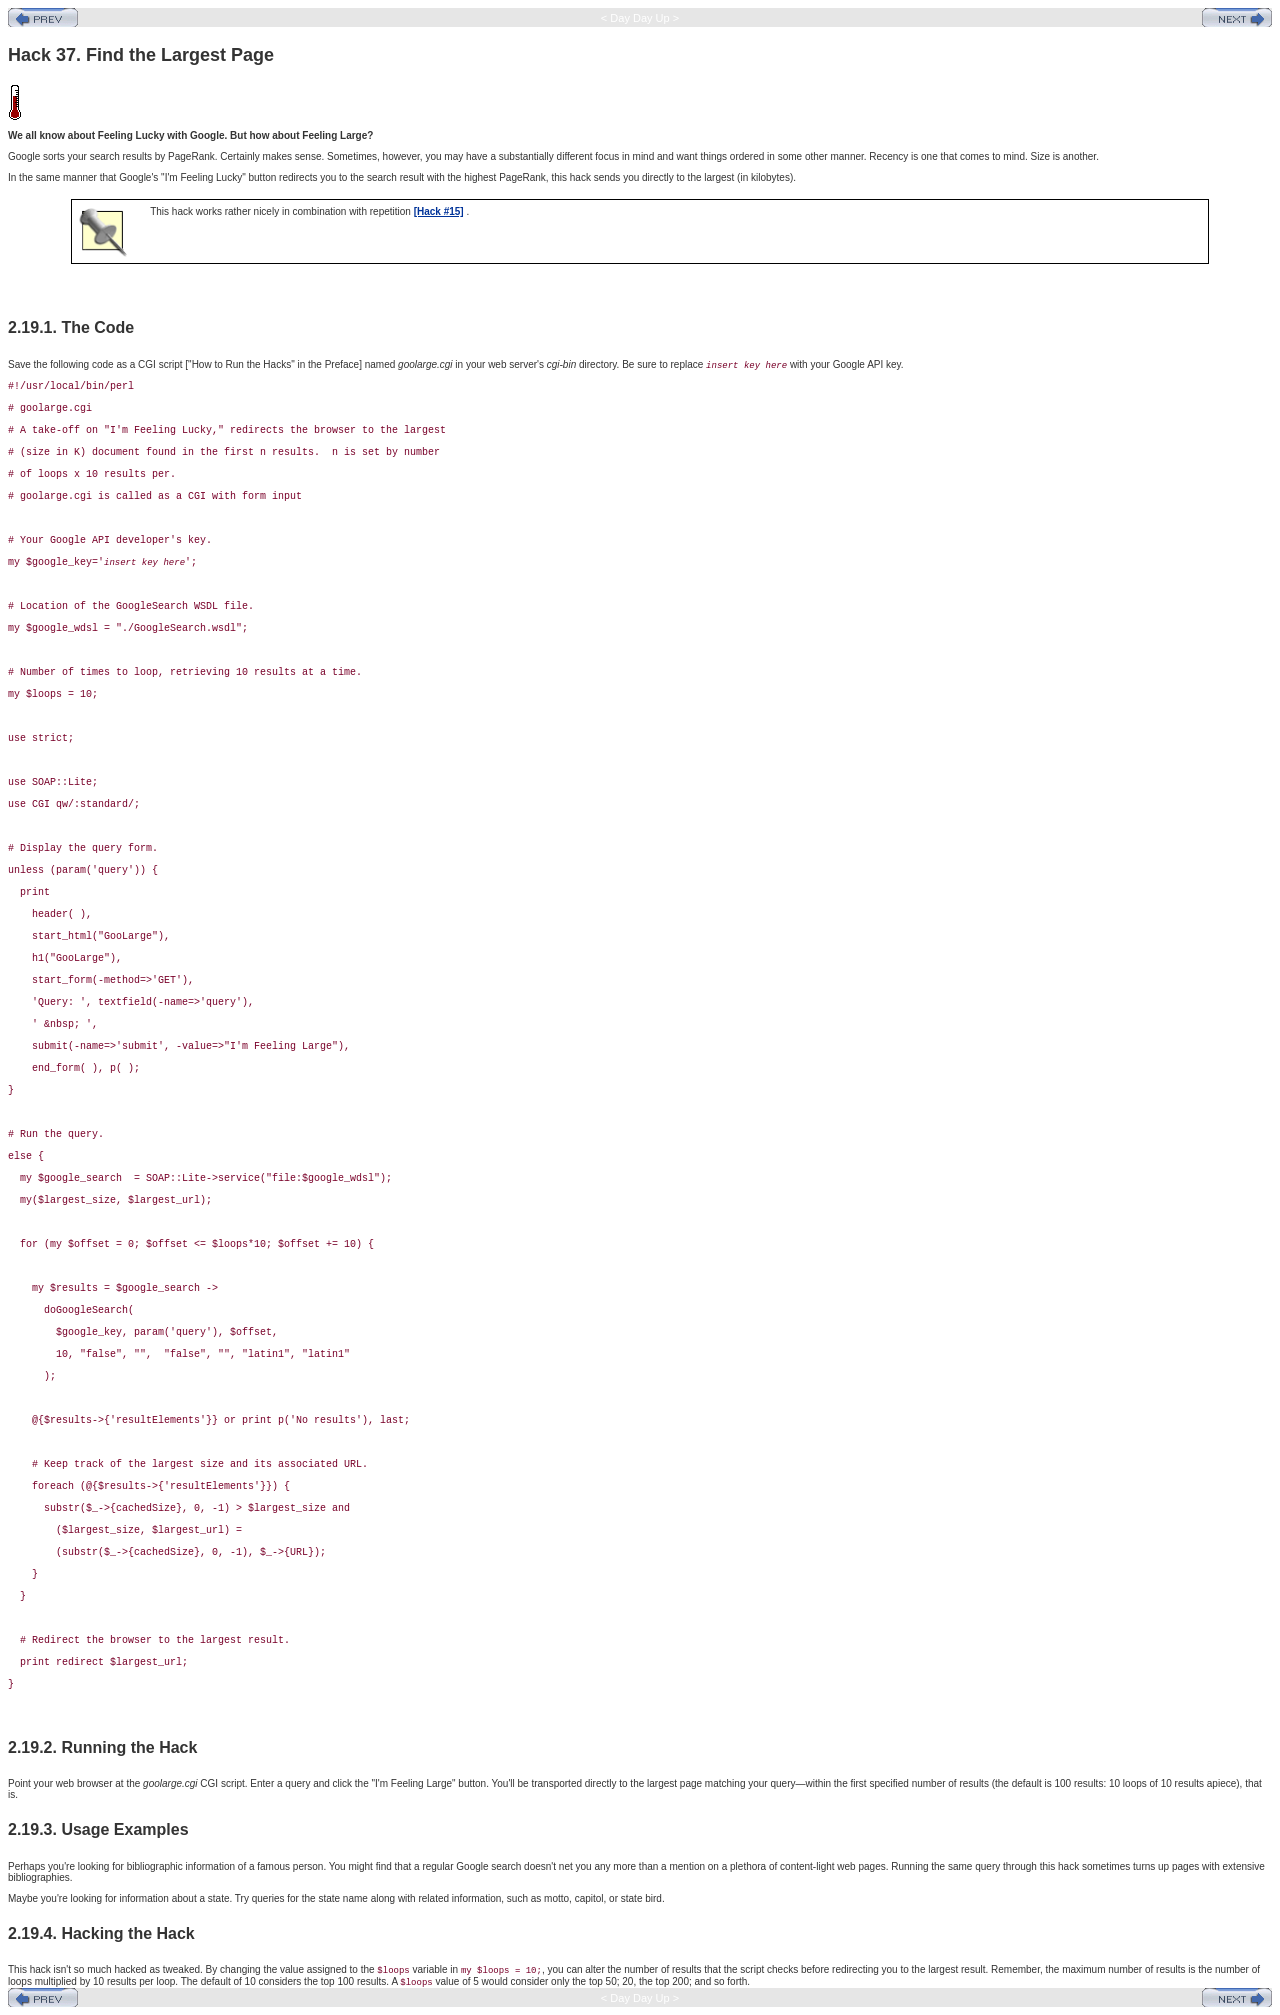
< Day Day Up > (640, 18)
